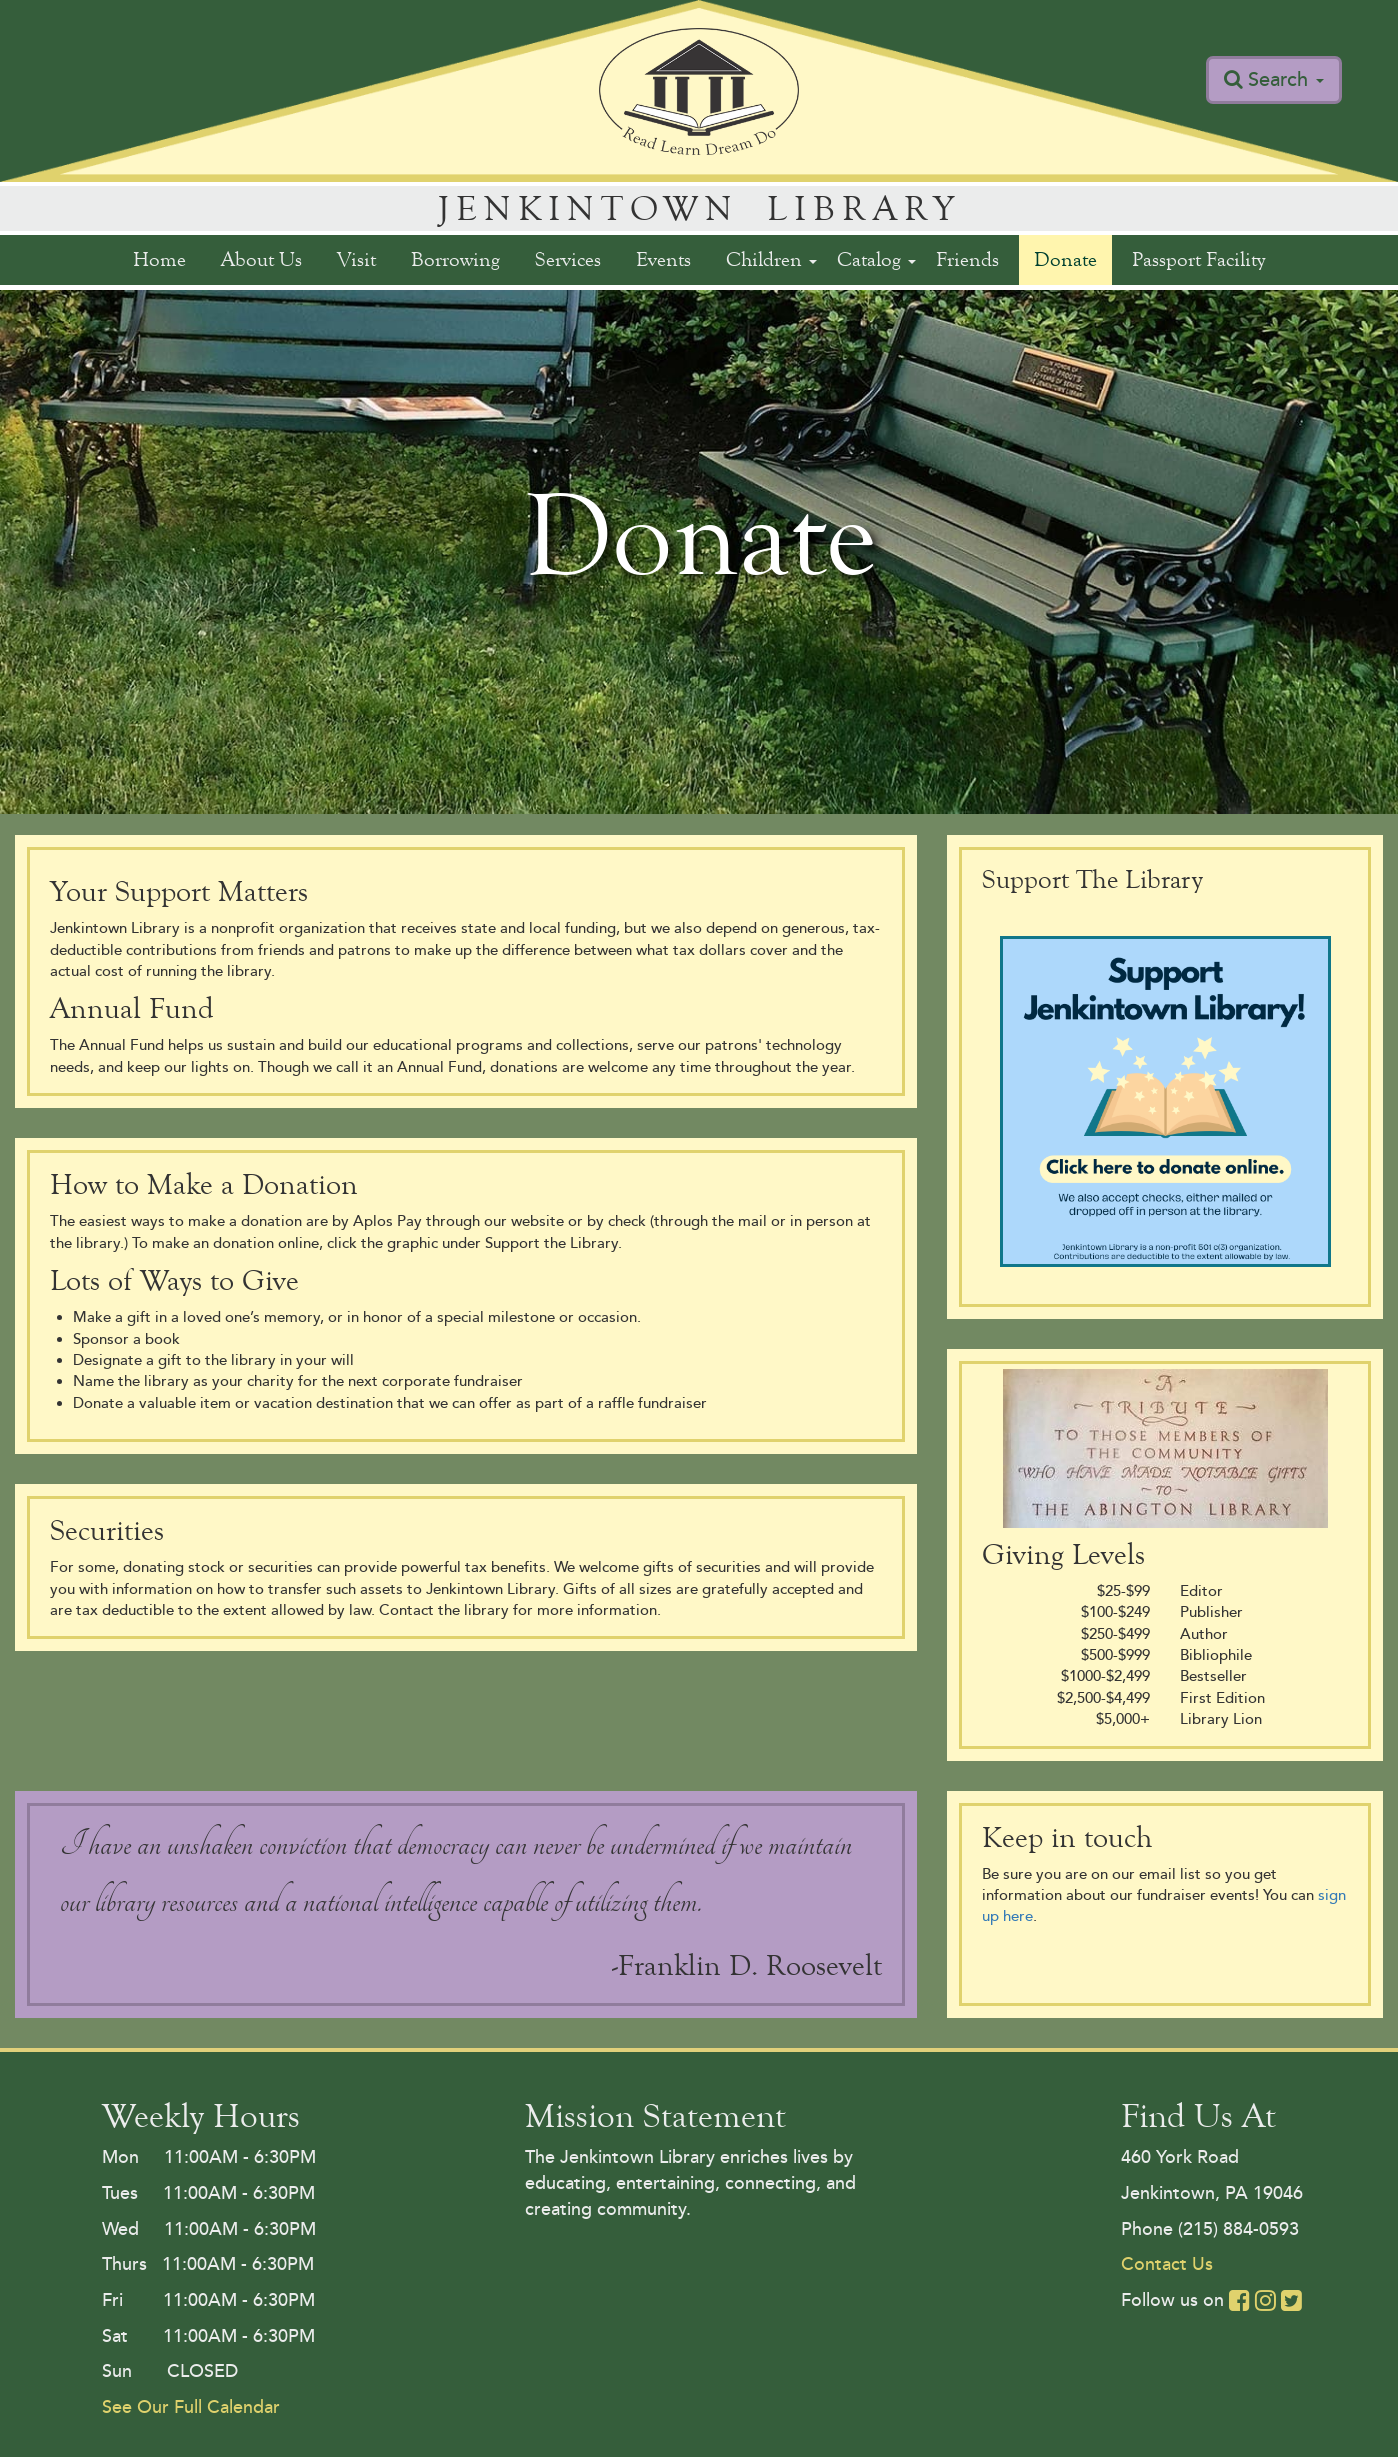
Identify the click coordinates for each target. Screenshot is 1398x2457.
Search (1286, 80)
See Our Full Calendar (191, 2407)
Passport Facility (1198, 259)
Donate (1065, 259)
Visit (356, 259)
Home (159, 259)
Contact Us (1167, 2264)
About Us (261, 259)
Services (568, 259)
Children (771, 259)
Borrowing (455, 259)
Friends (967, 259)
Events (663, 259)
